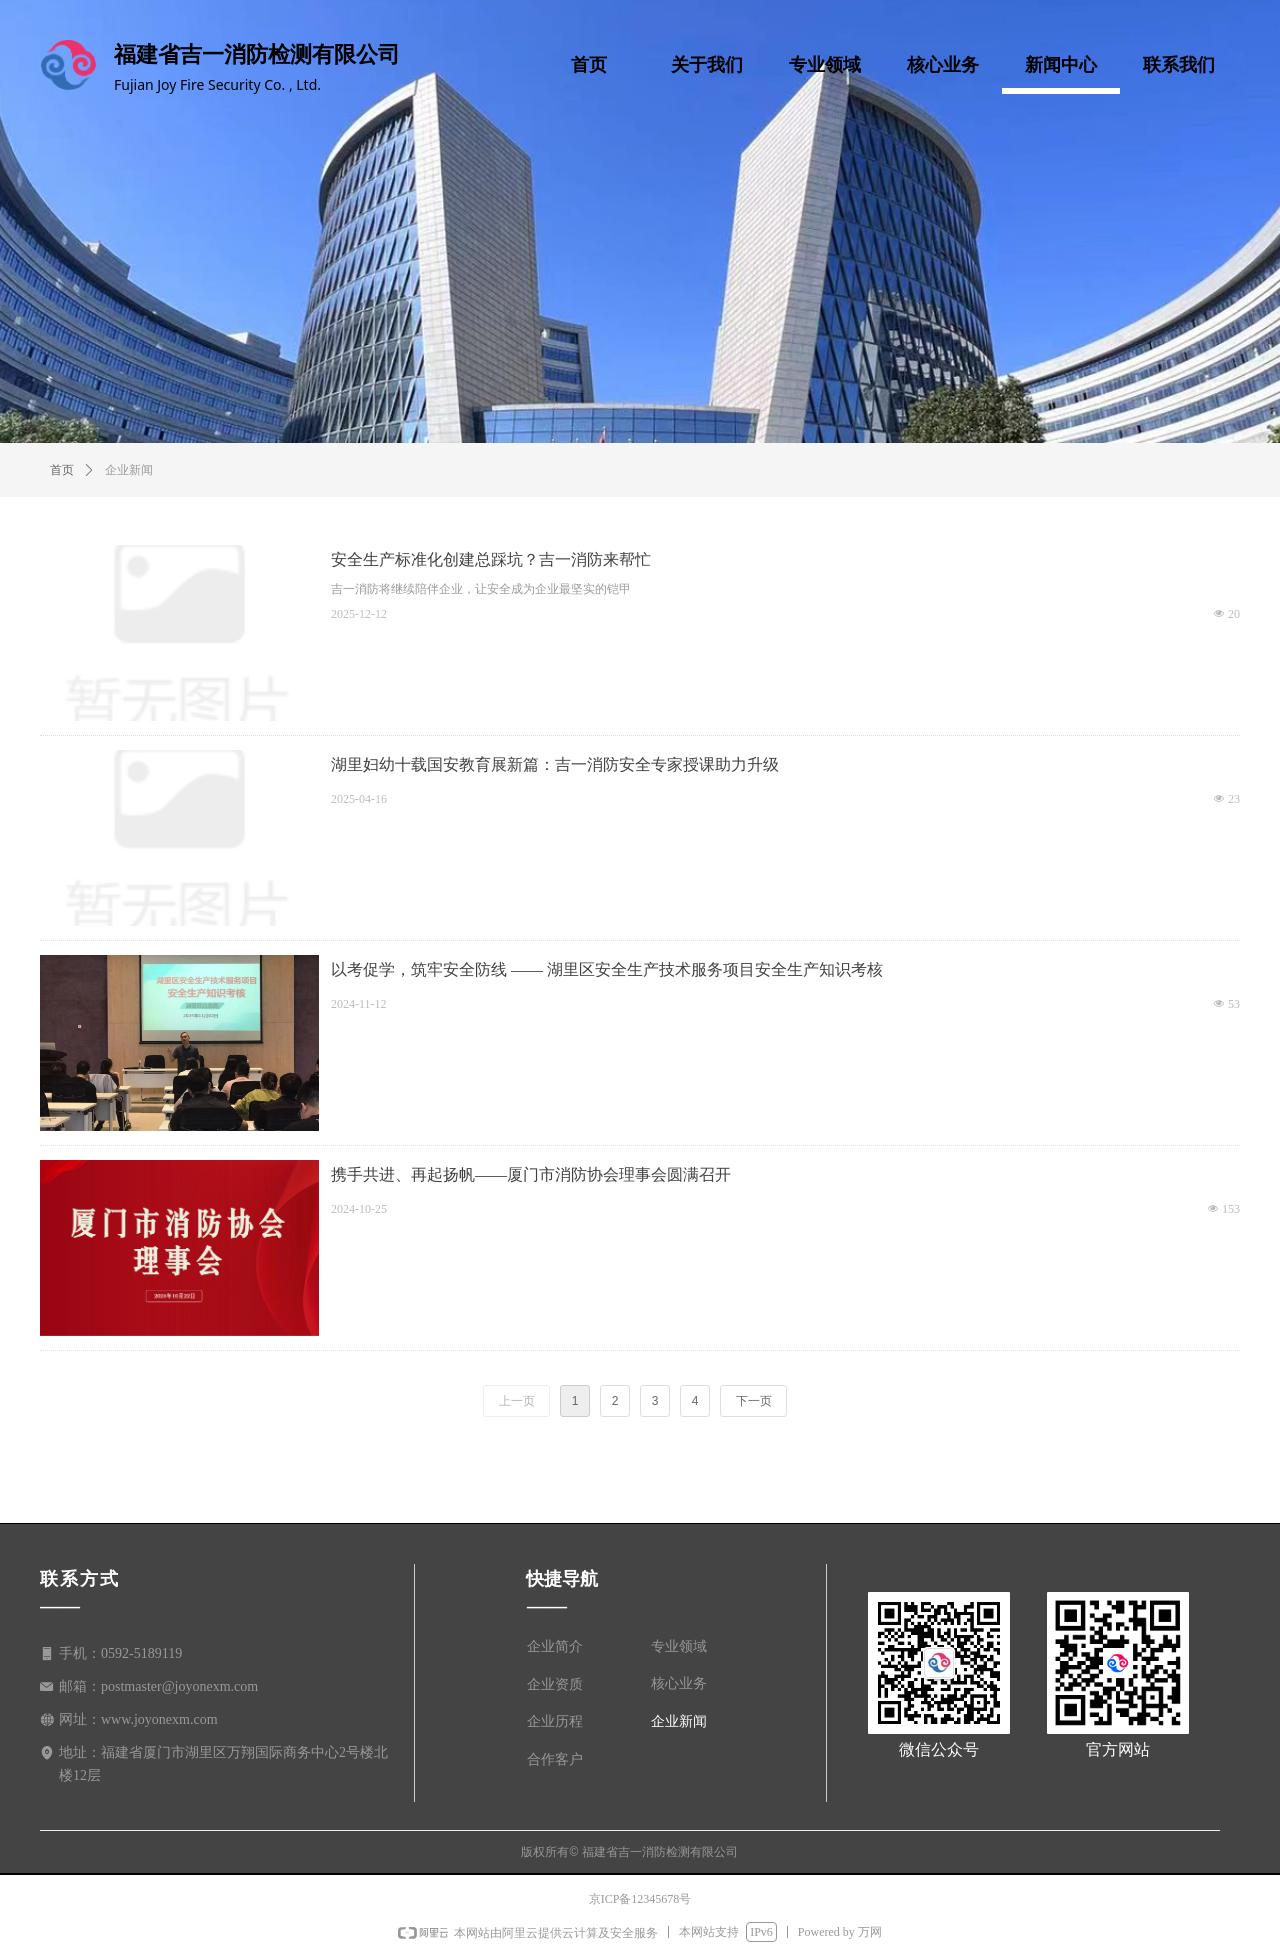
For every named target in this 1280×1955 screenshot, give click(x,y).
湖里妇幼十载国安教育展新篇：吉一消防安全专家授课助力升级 (555, 764)
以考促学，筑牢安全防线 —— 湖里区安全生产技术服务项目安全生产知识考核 (607, 969)
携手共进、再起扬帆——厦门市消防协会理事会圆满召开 (531, 1174)
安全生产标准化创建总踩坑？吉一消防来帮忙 (491, 559)
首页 (62, 470)
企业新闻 (129, 470)
